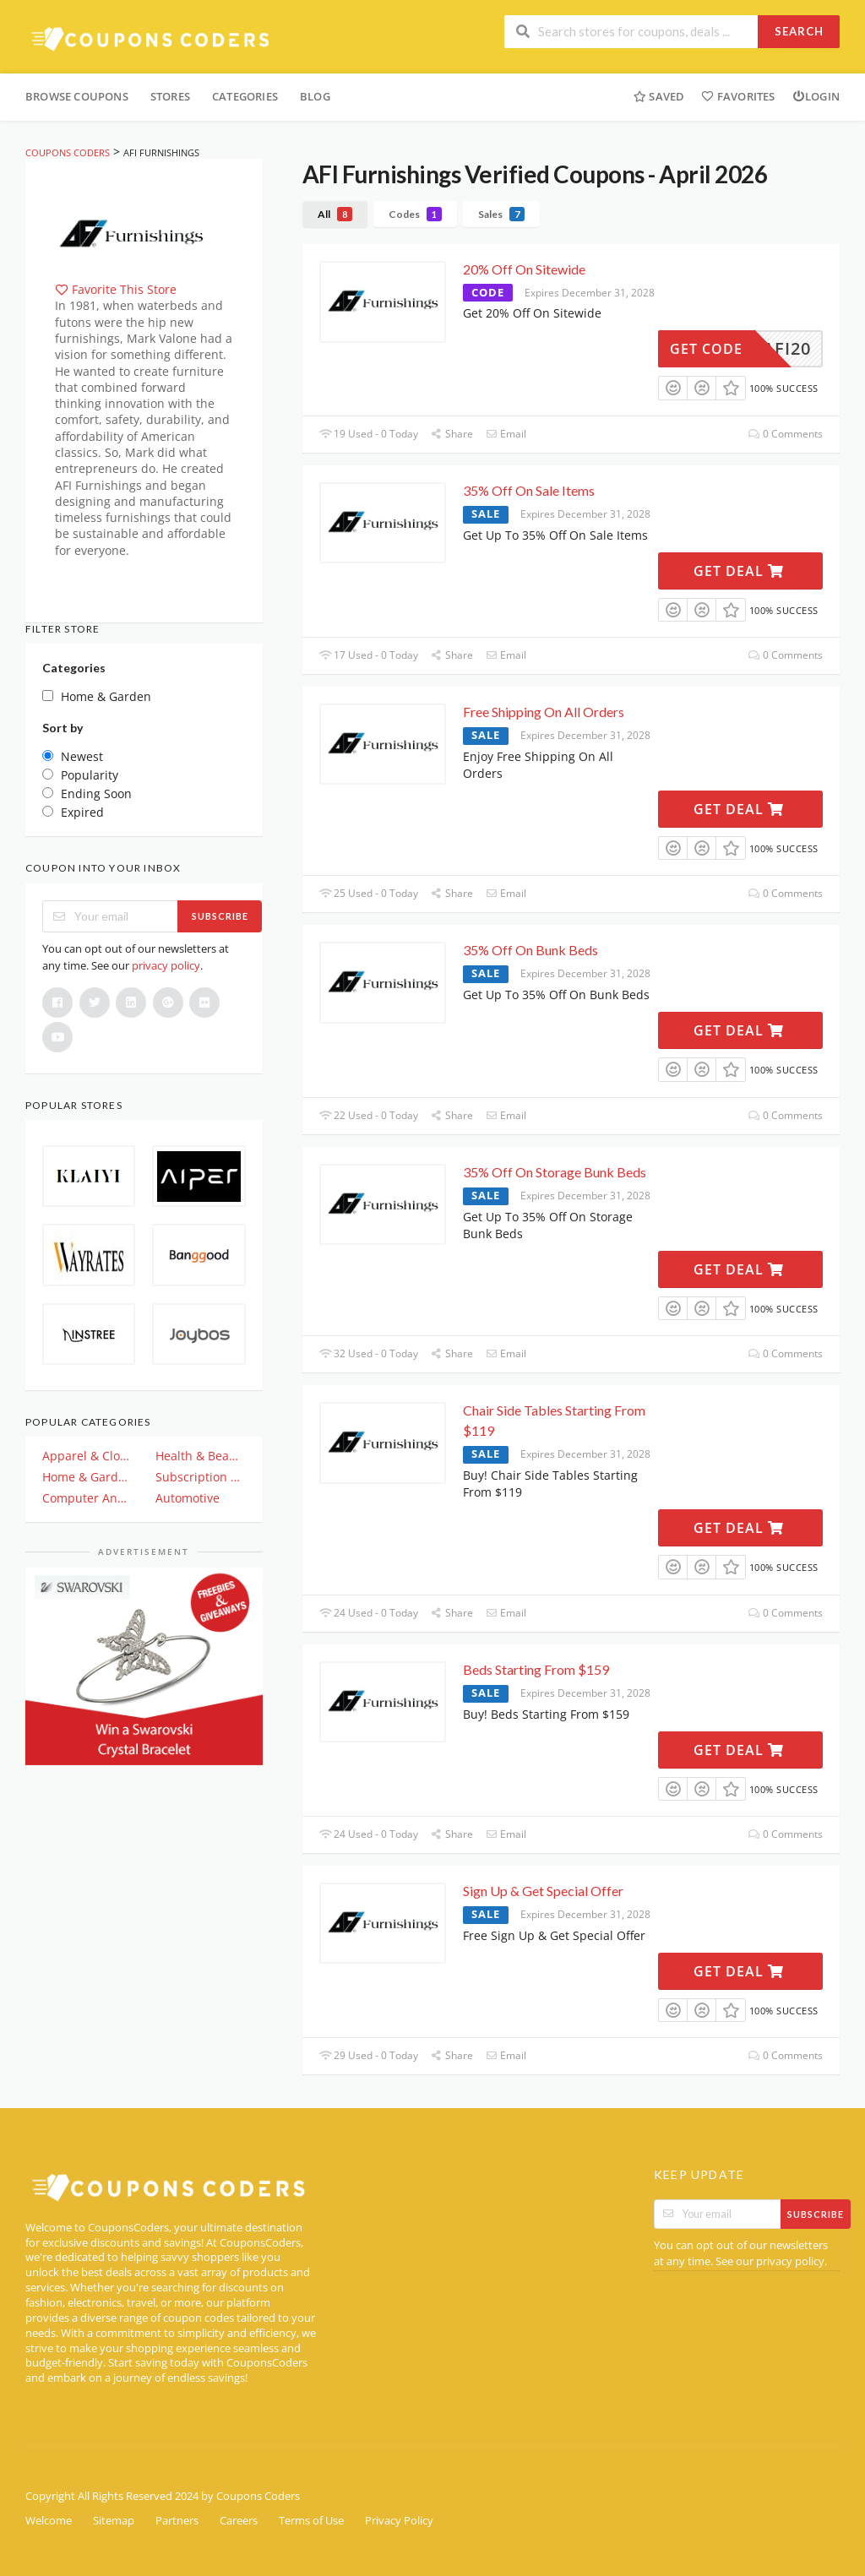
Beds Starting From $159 (536, 1669)
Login (816, 96)
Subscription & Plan (200, 1477)
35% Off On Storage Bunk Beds (554, 1172)
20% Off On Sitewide (524, 269)
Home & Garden (87, 1477)
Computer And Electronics (87, 1498)
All (335, 214)
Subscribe (220, 915)
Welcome (48, 2521)
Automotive (187, 1498)
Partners (177, 2521)
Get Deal (739, 571)
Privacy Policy (399, 2521)
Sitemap (113, 2521)
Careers (239, 2521)
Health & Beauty (200, 1456)
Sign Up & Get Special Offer (543, 1891)
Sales (501, 214)
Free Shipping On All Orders (543, 712)
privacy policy (166, 965)
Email (506, 434)
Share (452, 434)
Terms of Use (311, 2521)
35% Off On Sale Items (529, 490)
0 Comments (785, 434)
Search (799, 31)
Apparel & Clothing (87, 1456)
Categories (245, 96)
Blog (315, 96)
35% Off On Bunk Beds (530, 950)
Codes (415, 214)
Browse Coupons (76, 96)
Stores (170, 96)
